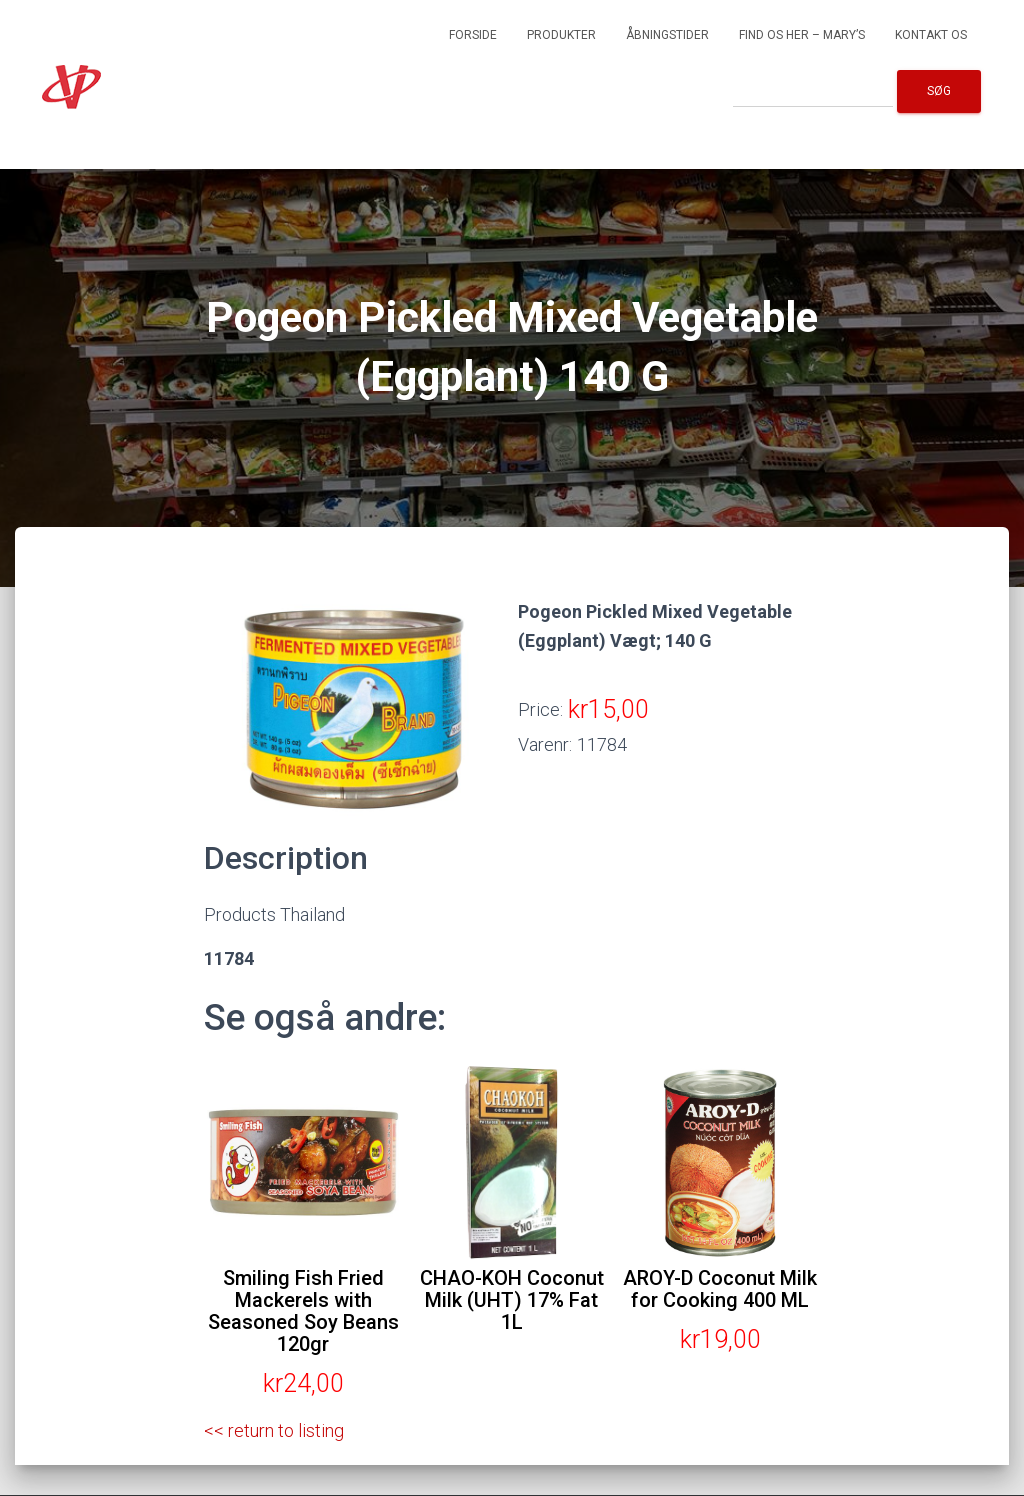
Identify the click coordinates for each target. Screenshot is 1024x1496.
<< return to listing (274, 1430)
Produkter (561, 35)
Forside (473, 35)
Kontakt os (931, 35)
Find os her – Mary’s (802, 35)
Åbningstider (667, 35)
